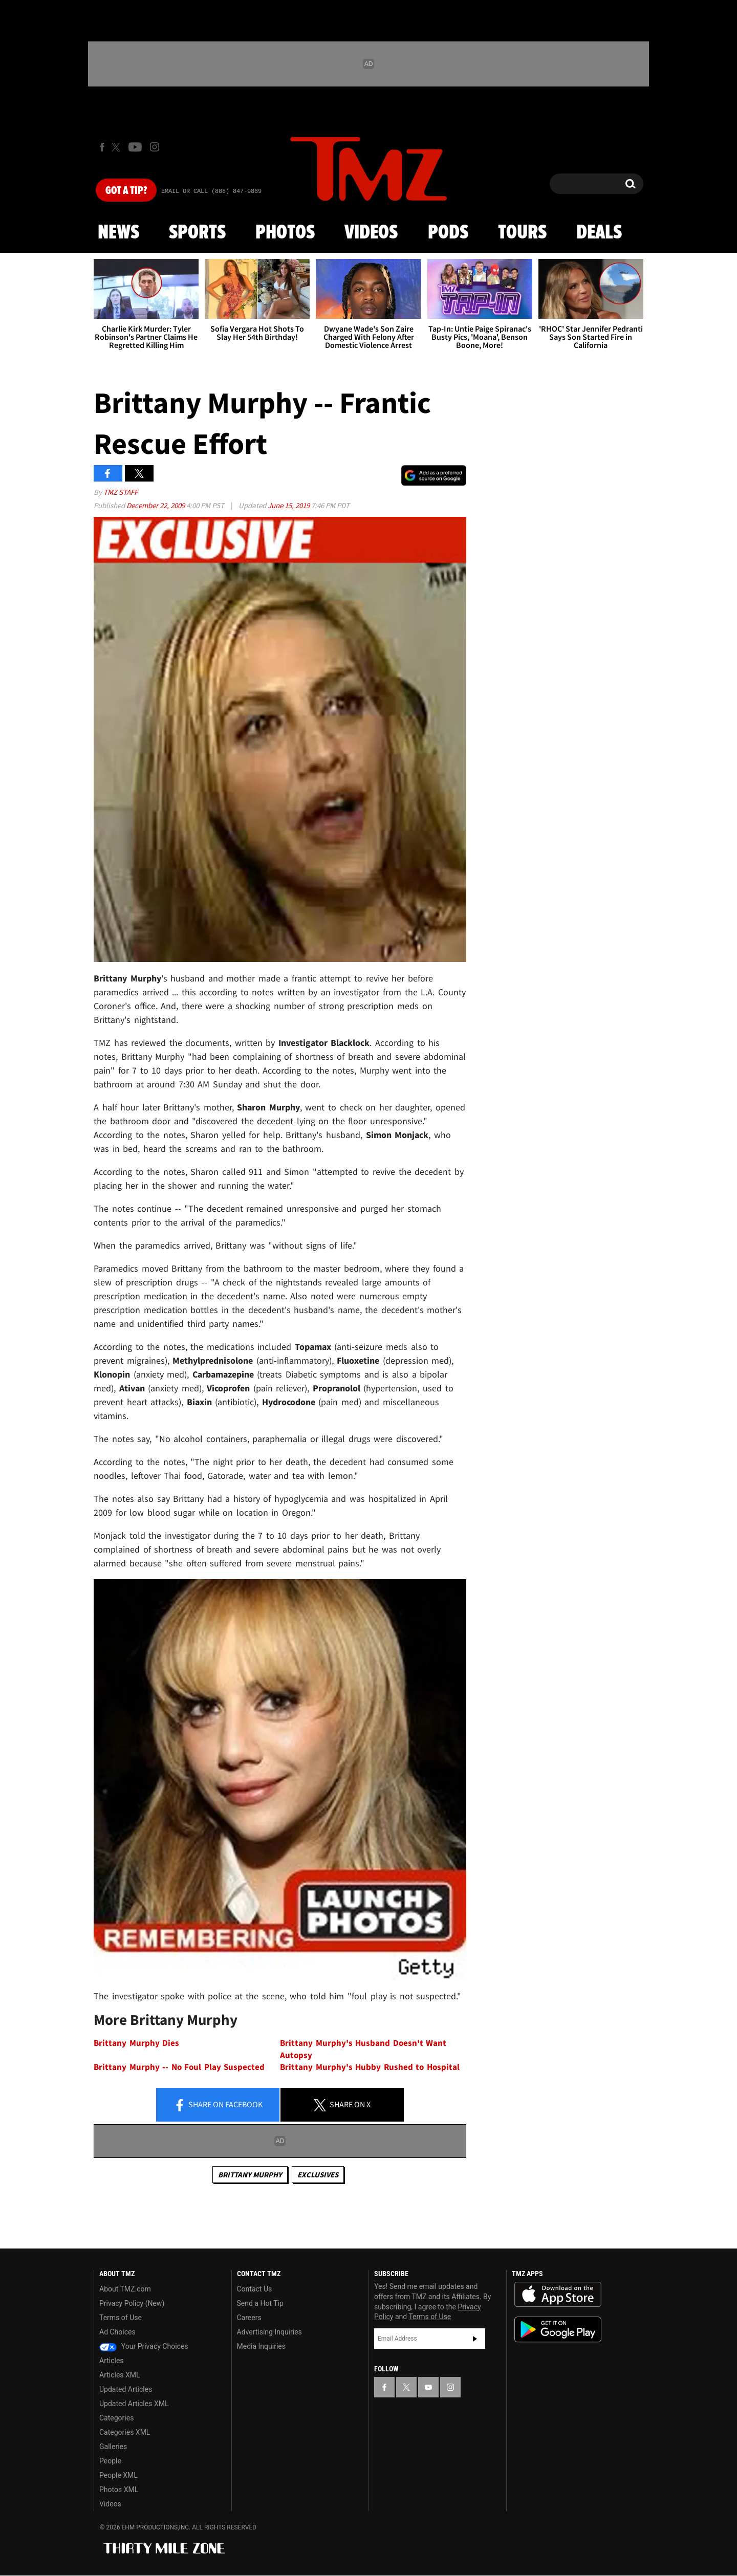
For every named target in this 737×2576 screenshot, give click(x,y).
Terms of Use (120, 2317)
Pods (448, 233)
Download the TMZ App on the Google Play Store (557, 2330)
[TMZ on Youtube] (135, 147)
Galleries (113, 2446)
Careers (249, 2317)
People (110, 2461)
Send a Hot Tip (260, 2303)
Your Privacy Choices (143, 2346)
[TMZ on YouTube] (428, 2387)
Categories (116, 2418)
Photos (285, 233)
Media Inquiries (261, 2346)
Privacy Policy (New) (131, 2303)
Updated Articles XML (133, 2403)
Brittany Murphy (250, 2174)
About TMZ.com (125, 2289)
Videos (371, 233)
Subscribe (475, 2338)
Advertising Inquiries (269, 2332)
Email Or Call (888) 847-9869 (211, 191)
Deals (599, 233)
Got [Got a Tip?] (126, 191)
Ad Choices (117, 2332)
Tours (522, 233)
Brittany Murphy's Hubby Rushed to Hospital (370, 2067)
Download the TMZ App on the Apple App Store (557, 2294)
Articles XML (119, 2375)
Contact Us (254, 2289)
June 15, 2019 (289, 505)
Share (218, 2105)
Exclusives (317, 2174)
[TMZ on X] (117, 147)
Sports (197, 233)
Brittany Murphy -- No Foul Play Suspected (179, 2067)
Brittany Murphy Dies (136, 2043)
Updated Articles (125, 2389)
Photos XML (118, 2489)
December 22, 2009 (156, 505)
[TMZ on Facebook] (102, 147)
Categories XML (124, 2432)
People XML (118, 2475)
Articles (111, 2360)
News (118, 233)
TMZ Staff (120, 492)
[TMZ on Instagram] (154, 147)
